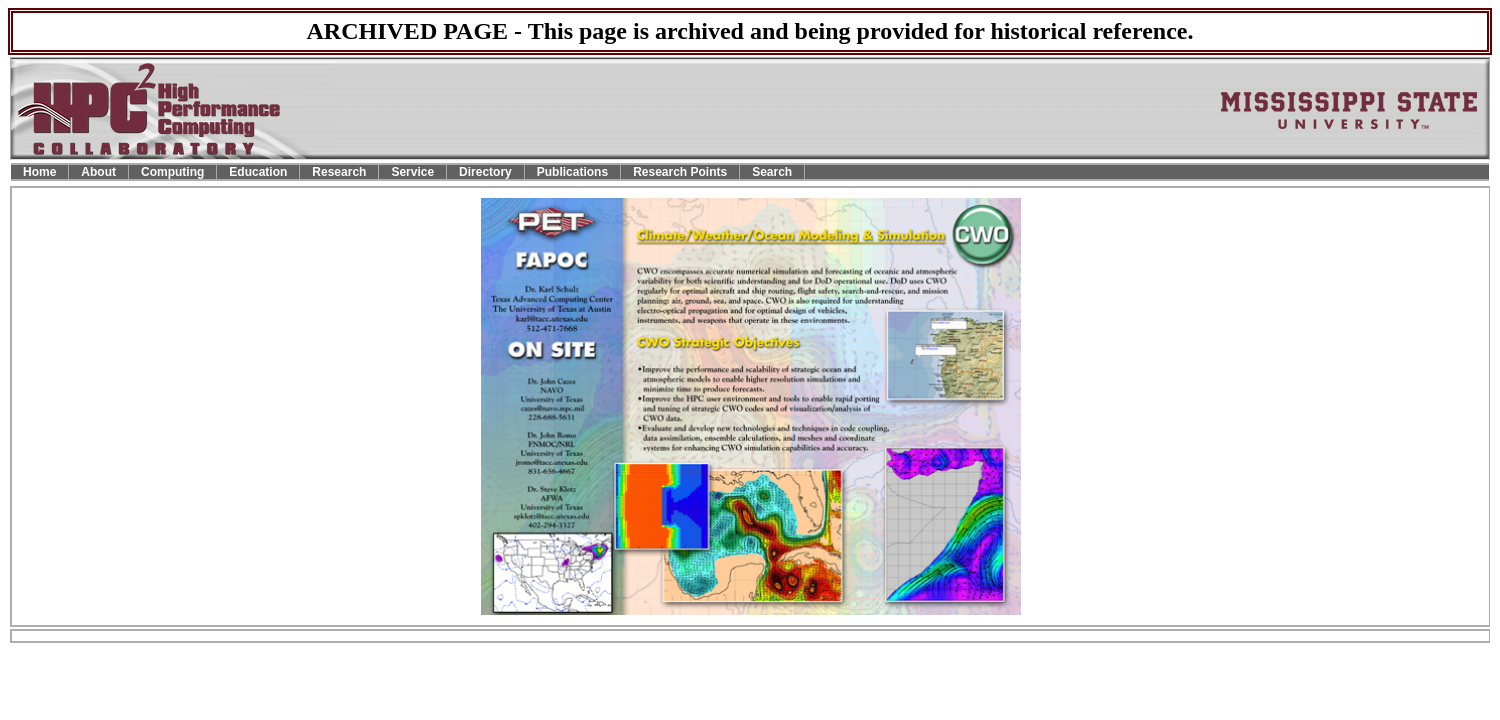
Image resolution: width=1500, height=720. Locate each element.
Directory (485, 172)
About (98, 172)
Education (258, 172)
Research (339, 172)
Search (772, 172)
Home (39, 172)
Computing (172, 172)
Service (412, 172)
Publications (572, 172)
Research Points (680, 172)
